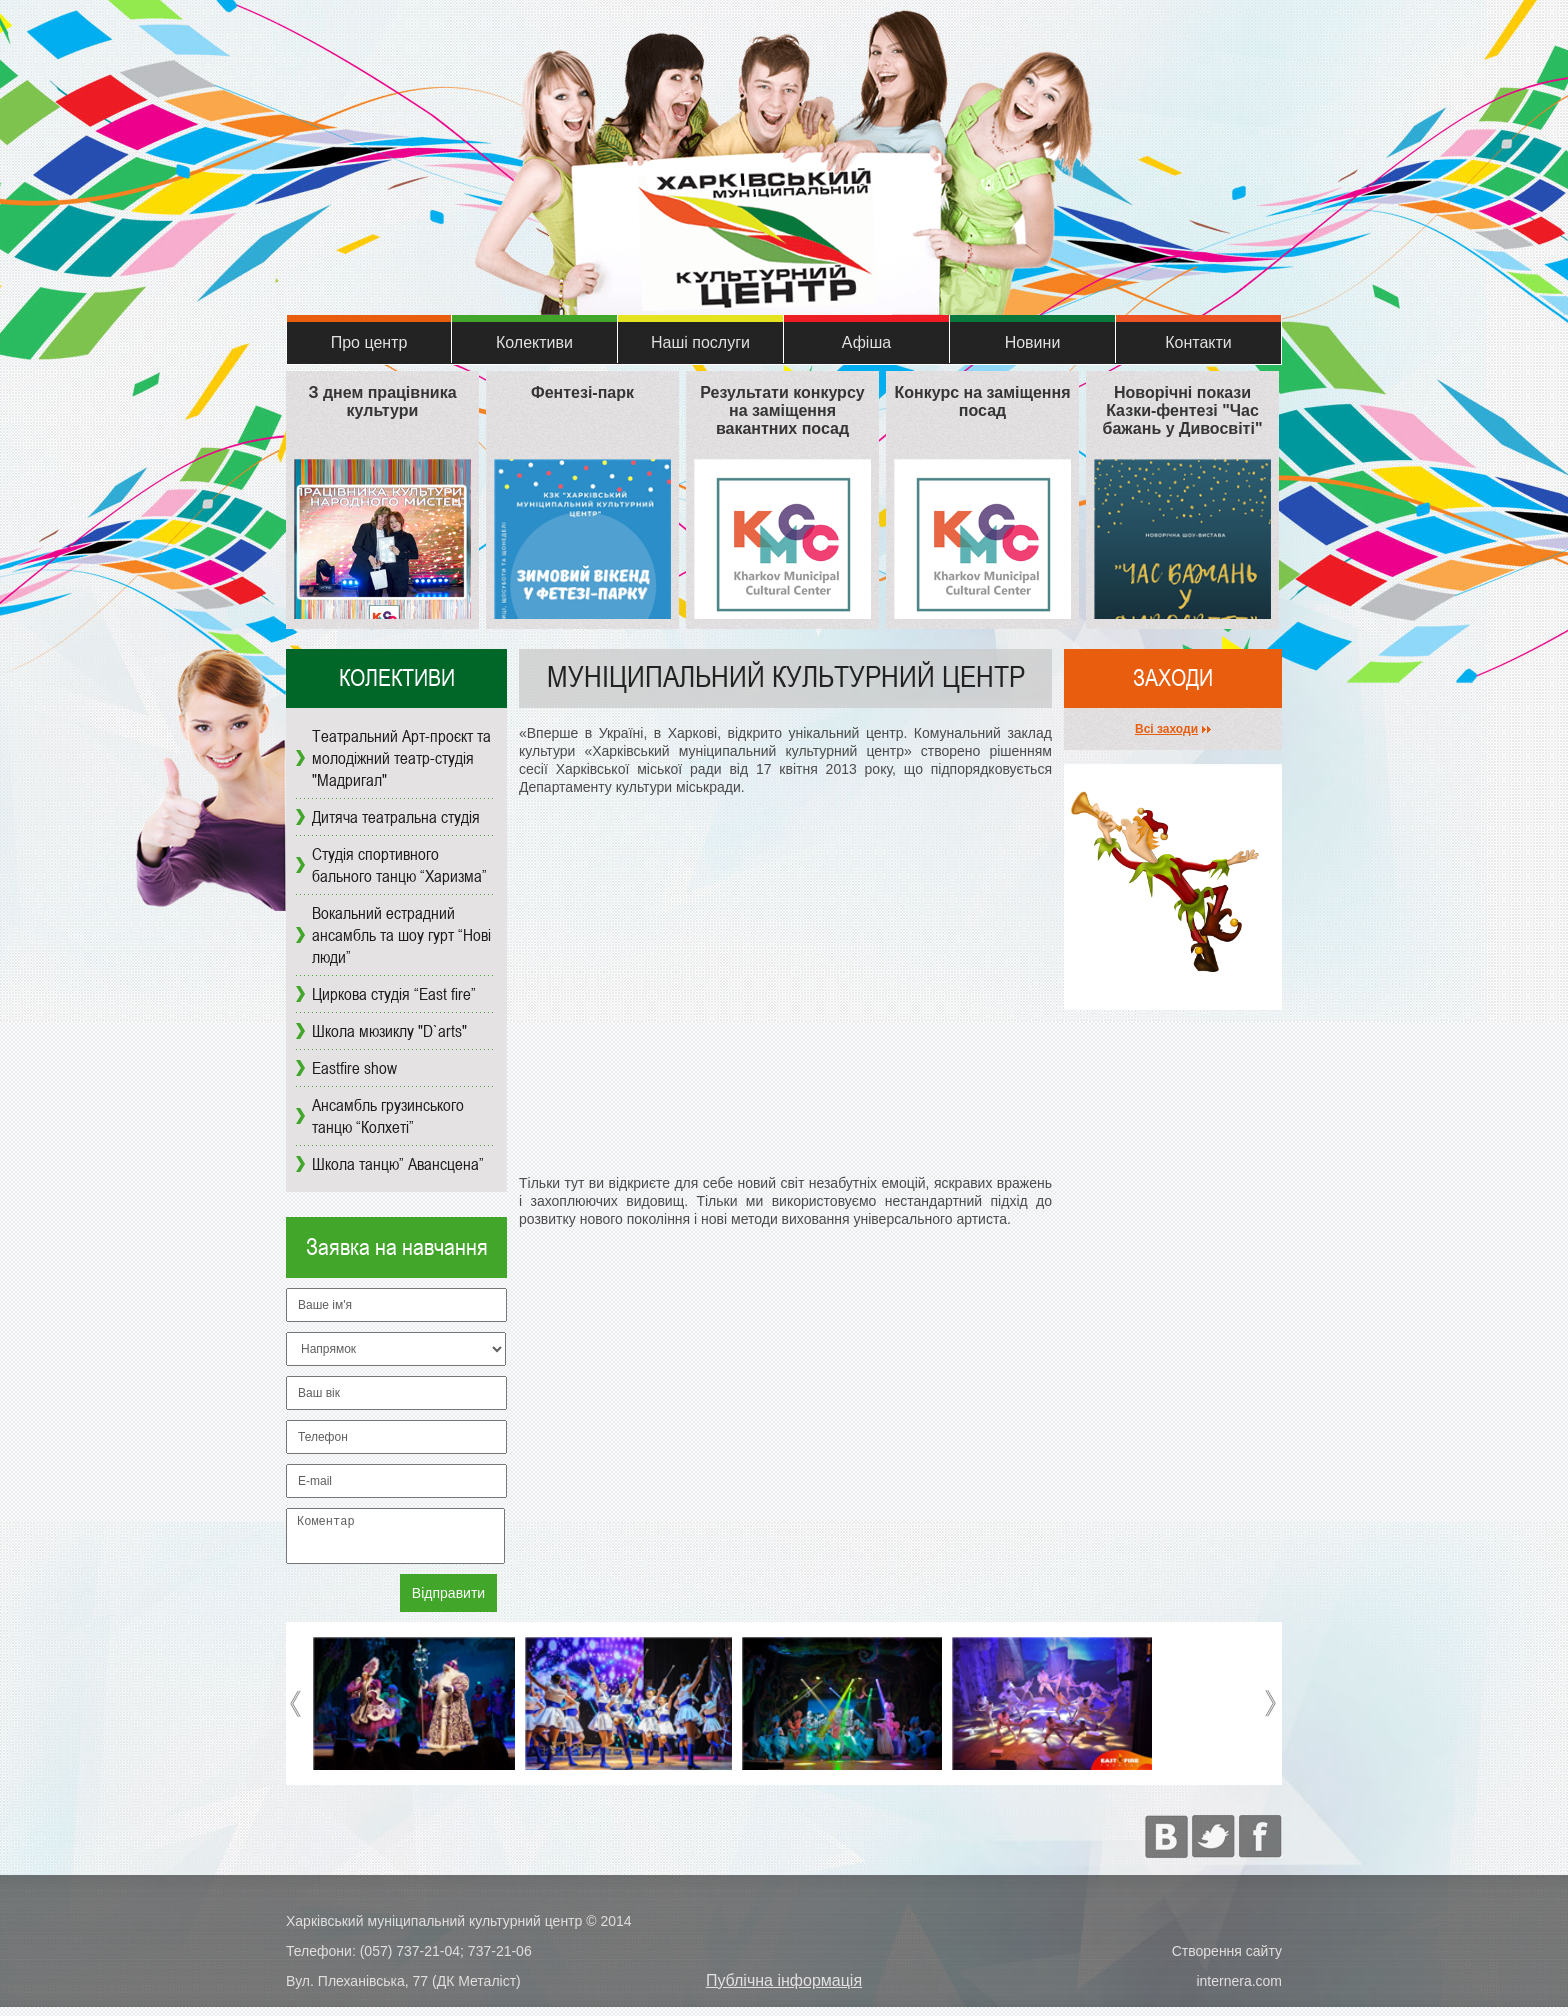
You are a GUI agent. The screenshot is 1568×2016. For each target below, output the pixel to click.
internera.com (1239, 1990)
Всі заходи (1166, 729)
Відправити (448, 1602)
